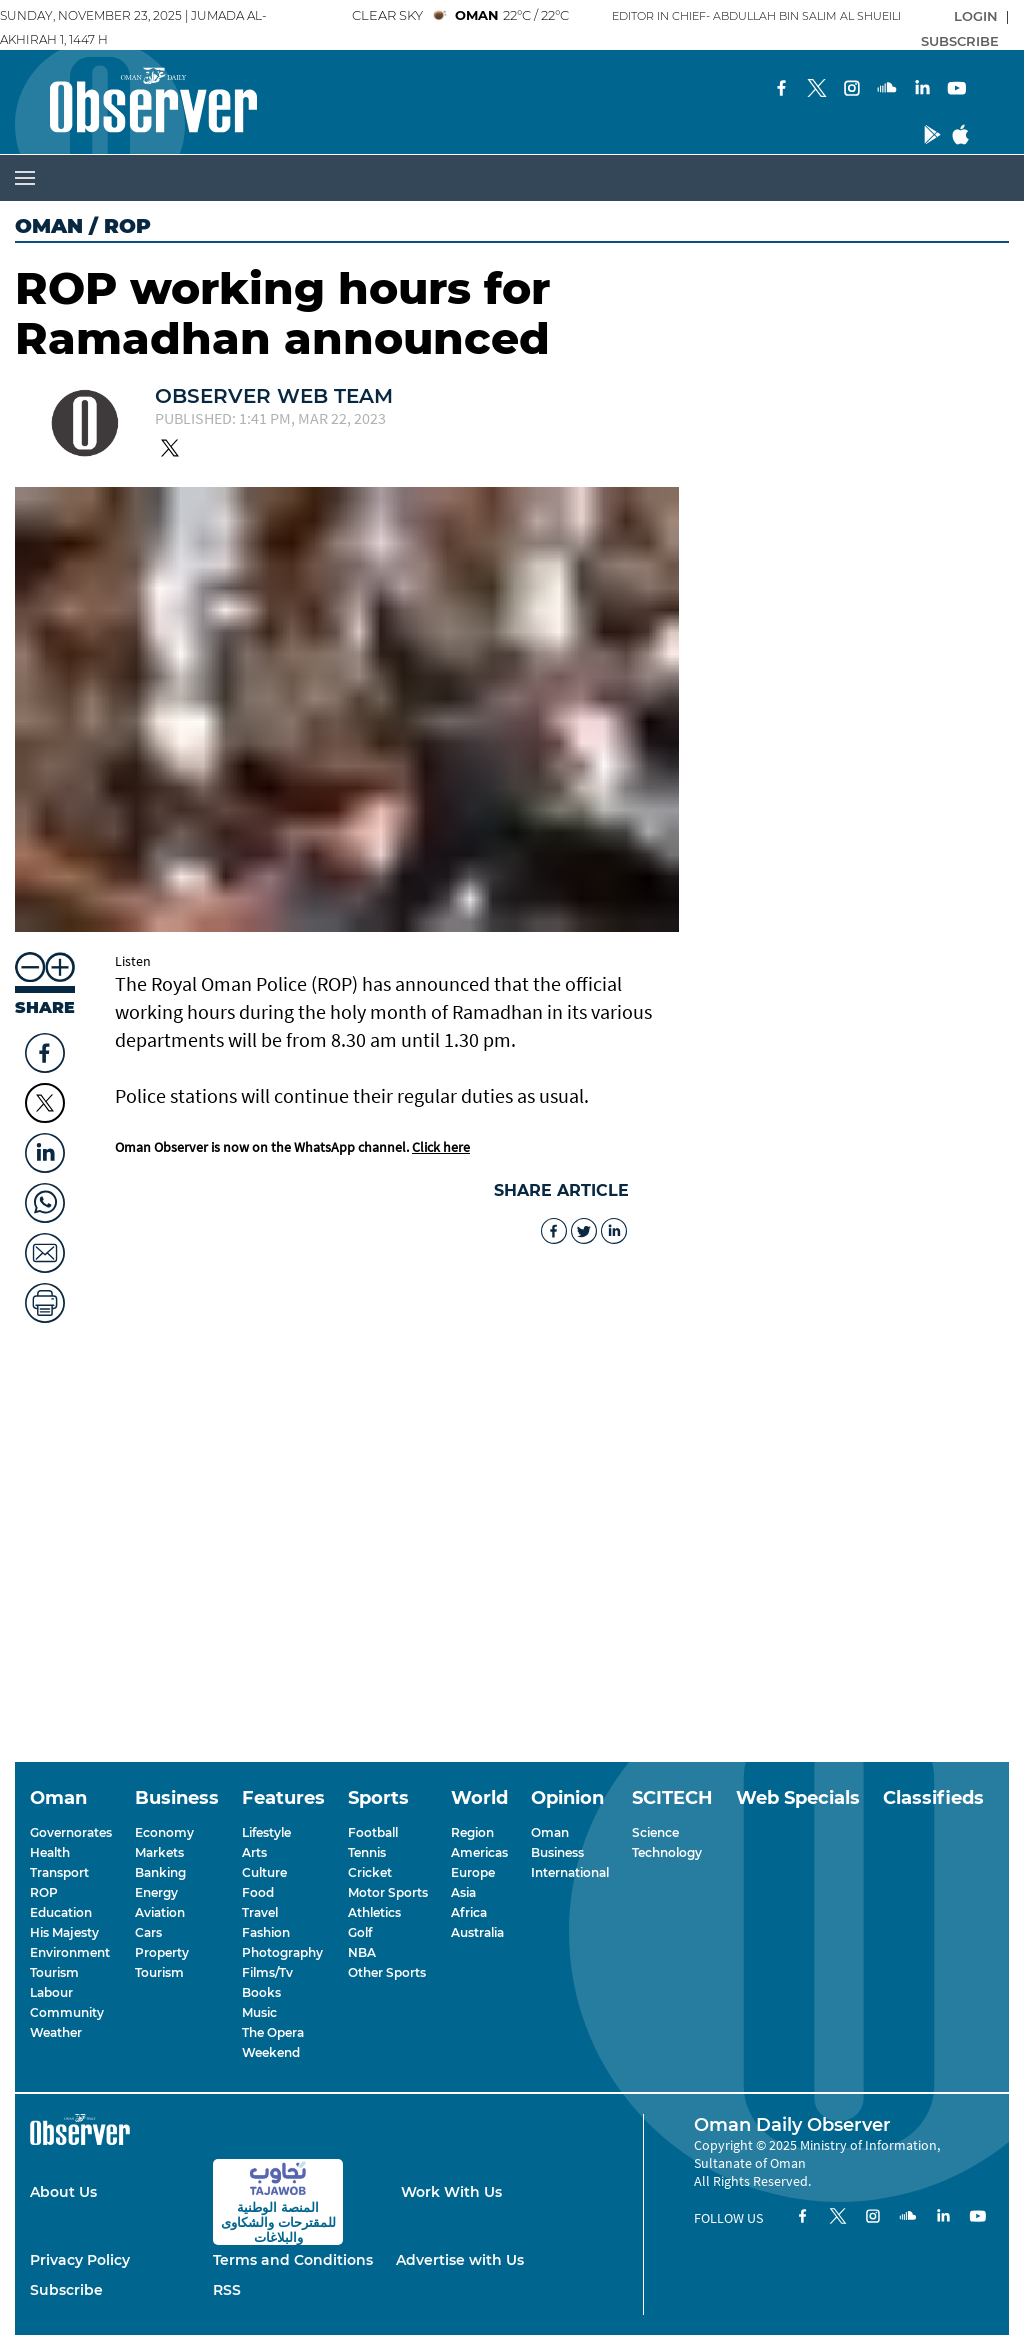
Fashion (266, 1932)
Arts (254, 1852)
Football (373, 1832)
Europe (473, 1872)
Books (261, 1992)
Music (259, 2012)
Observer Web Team (274, 396)
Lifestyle (266, 1832)
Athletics (374, 1912)
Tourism (54, 1972)
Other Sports (387, 1972)
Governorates (71, 1832)
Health (50, 1852)
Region (472, 1832)
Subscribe (66, 2290)
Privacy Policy (80, 2260)
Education (61, 1912)
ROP (44, 1892)
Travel (260, 1912)
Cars (148, 1932)
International (570, 1872)
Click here (441, 1147)
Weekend (271, 2052)
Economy (164, 1832)
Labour (51, 1992)
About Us (63, 2192)
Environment (70, 1952)
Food (258, 1892)
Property (162, 1952)
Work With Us (451, 2192)
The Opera (273, 2032)
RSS (227, 2290)
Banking (160, 1872)
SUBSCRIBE (960, 41)
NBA (362, 1952)
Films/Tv (267, 1972)
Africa (469, 1912)
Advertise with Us (460, 2260)
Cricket (370, 1872)
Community (67, 2012)
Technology (667, 1852)
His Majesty (64, 1932)
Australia (477, 1932)
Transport (59, 1872)
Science (655, 1832)
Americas (479, 1852)
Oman (49, 226)
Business (557, 1852)
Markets (159, 1852)
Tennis (367, 1852)
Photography (282, 1952)
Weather (56, 2032)
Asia (463, 1892)
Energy (156, 1892)
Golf (360, 1932)
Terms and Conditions (293, 2260)
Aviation (160, 1912)
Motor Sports (388, 1892)
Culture (264, 1872)
